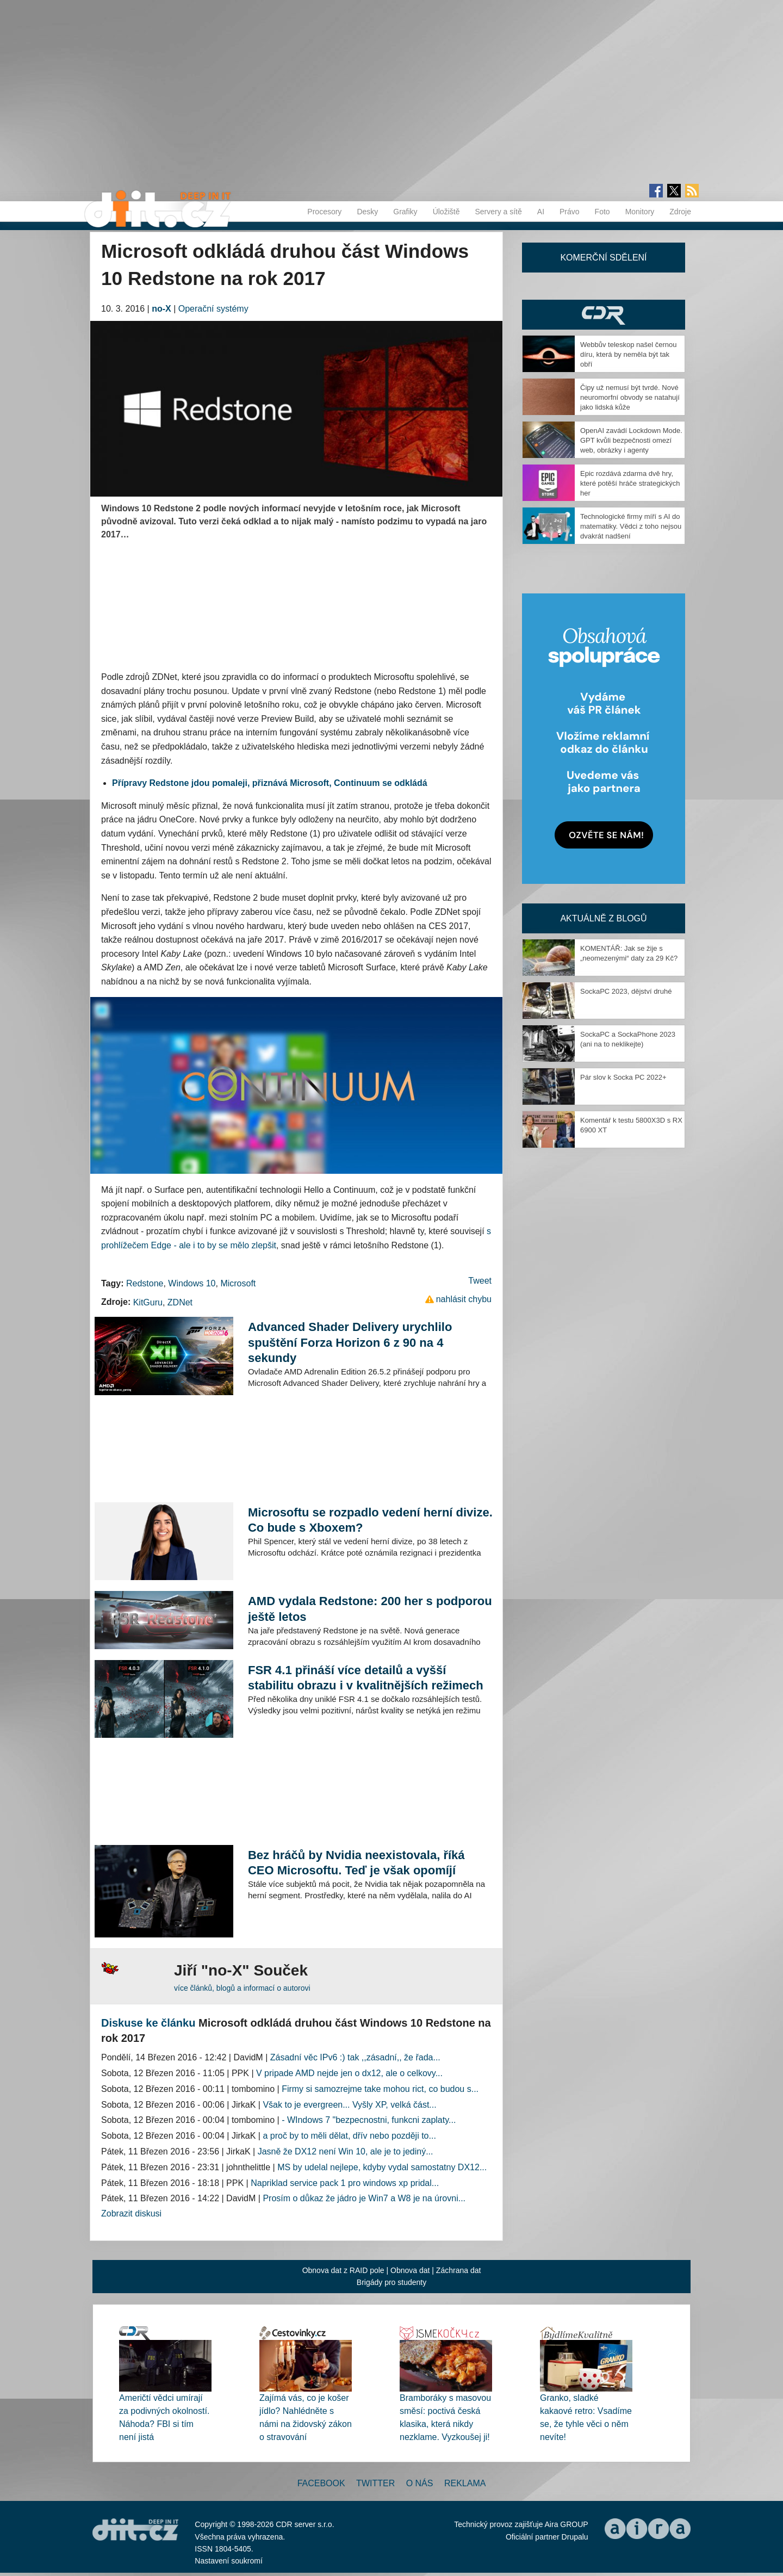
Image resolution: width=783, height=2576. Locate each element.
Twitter (375, 2483)
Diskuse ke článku (148, 2023)
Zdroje (680, 211)
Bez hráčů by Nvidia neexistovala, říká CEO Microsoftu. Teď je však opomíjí (356, 1862)
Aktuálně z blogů (603, 918)
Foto (602, 211)
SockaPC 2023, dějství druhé (626, 991)
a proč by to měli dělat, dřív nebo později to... (349, 2135)
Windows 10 (191, 1283)
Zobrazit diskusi (131, 2213)
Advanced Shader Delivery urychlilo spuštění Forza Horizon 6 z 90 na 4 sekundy (350, 1342)
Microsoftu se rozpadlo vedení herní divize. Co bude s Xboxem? (370, 1520)
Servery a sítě (498, 211)
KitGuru (148, 1302)
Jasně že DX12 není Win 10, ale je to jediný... (345, 2151)
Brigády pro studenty (391, 2282)
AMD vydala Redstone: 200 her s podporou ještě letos (370, 1608)
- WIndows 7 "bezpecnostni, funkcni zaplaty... (369, 2120)
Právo (570, 211)
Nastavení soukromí (229, 2560)
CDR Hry (603, 315)
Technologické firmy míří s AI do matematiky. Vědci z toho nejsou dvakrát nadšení (630, 526)
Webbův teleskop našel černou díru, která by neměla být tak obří (628, 354)
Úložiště (446, 211)
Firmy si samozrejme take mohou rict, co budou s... (380, 2089)
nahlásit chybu (464, 1299)
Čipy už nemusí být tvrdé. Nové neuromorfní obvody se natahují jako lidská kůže (630, 397)
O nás (419, 2483)
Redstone (145, 1283)
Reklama (465, 2483)
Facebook (321, 2483)
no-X (161, 308)
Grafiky (405, 211)
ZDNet (179, 1302)
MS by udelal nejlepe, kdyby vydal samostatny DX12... (382, 2167)
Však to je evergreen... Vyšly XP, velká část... (349, 2104)
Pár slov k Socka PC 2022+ (623, 1077)
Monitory (640, 211)
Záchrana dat (458, 2270)
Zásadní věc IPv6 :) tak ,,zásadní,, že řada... (355, 2057)
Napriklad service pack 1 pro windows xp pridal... (345, 2183)
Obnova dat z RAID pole (343, 2270)
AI (540, 211)
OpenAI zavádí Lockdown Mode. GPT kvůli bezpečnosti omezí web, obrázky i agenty (631, 440)
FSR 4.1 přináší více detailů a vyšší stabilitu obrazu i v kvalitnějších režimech (365, 1677)
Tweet (480, 1280)
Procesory (324, 211)
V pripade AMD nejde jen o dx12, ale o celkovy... (349, 2073)
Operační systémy (213, 308)
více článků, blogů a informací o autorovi (242, 1988)
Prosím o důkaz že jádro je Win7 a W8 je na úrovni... (364, 2198)
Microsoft (238, 1283)
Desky (367, 211)
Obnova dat (410, 2270)
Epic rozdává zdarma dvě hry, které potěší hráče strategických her (630, 483)
